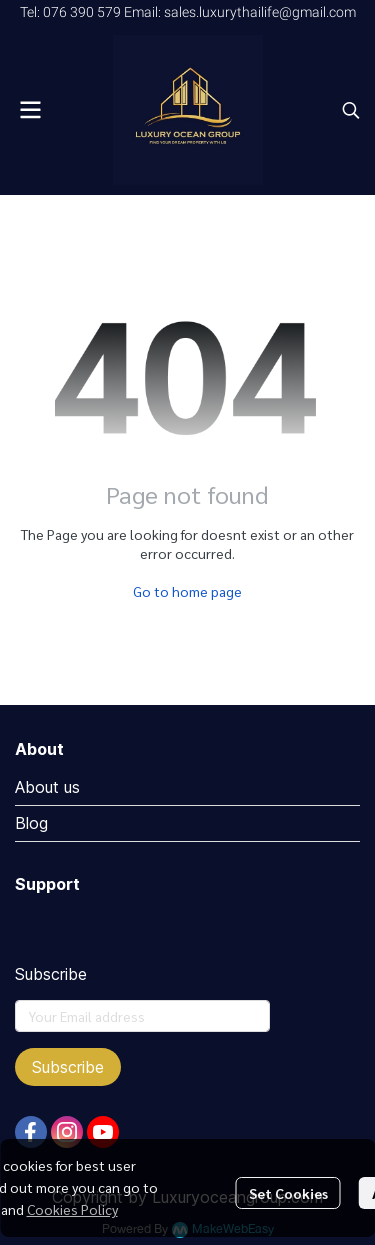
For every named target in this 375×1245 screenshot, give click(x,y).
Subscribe (68, 1067)
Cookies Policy (72, 1209)
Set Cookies (288, 1193)
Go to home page (187, 591)
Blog (31, 823)
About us (47, 787)
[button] (351, 110)
